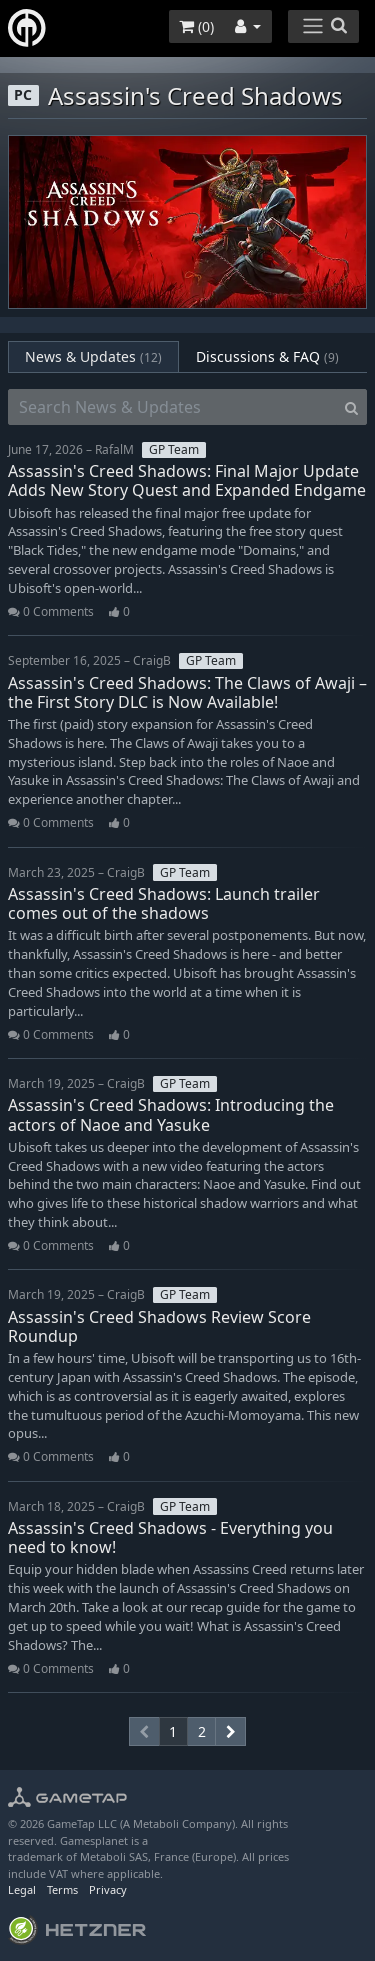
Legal (22, 1889)
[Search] (351, 407)
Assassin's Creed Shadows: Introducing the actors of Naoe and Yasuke (171, 1114)
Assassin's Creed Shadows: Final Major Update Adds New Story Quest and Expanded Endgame (187, 480)
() (196, 26)
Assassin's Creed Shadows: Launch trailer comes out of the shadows (164, 903)
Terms (62, 1889)
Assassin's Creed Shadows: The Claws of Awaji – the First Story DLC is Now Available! (187, 692)
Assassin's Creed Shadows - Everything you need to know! (170, 1537)
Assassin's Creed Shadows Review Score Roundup (159, 1326)
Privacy (108, 1889)
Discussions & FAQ (267, 356)
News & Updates (93, 356)
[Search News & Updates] (172, 407)
